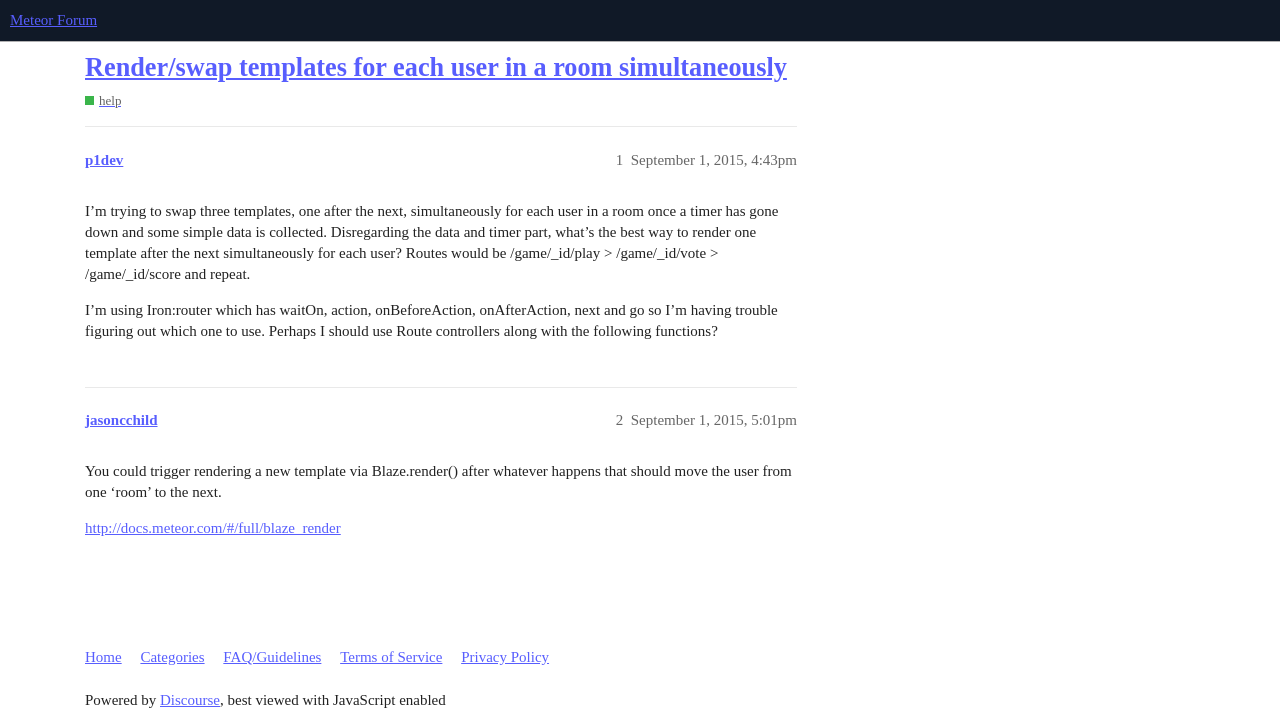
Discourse (190, 700)
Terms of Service (391, 657)
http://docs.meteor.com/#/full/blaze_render (213, 528)
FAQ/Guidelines (272, 657)
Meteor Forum (53, 20)
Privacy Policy (505, 657)
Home (103, 657)
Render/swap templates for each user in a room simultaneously (436, 67)
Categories (172, 657)
